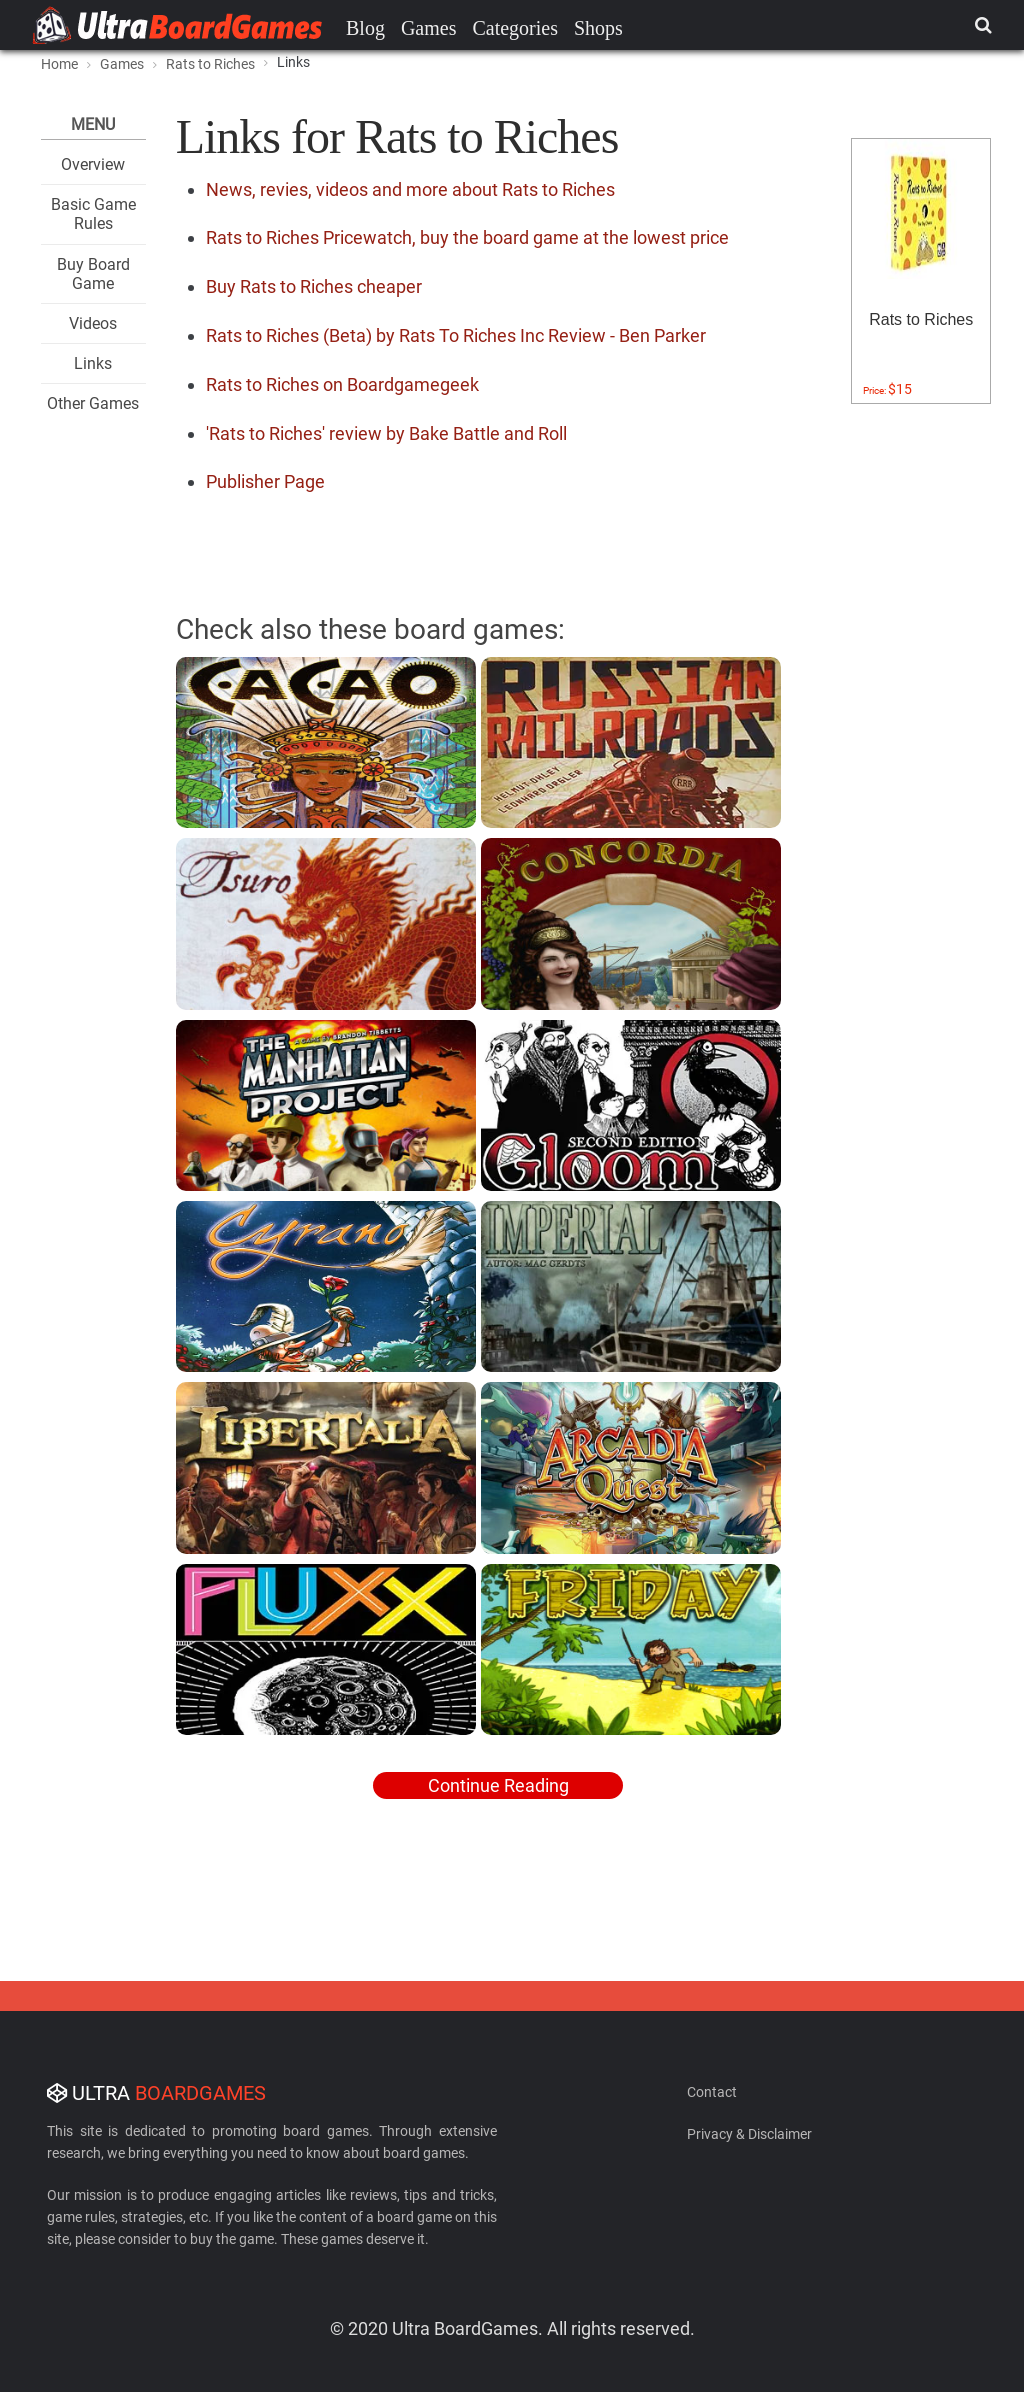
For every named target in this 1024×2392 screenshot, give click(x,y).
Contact (712, 2092)
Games (429, 28)
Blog (365, 28)
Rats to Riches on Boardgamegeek (342, 384)
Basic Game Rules (93, 214)
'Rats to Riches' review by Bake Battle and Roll (386, 433)
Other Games (93, 403)
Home (59, 64)
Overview (93, 164)
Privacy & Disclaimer (749, 2134)
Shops (598, 28)
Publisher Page (265, 481)
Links (93, 363)
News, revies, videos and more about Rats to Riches (410, 189)
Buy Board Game (93, 274)
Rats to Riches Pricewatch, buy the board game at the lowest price (467, 237)
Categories (515, 28)
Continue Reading (498, 1785)
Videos (93, 323)
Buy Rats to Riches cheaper (314, 286)
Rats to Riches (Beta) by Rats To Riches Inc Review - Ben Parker (456, 335)
